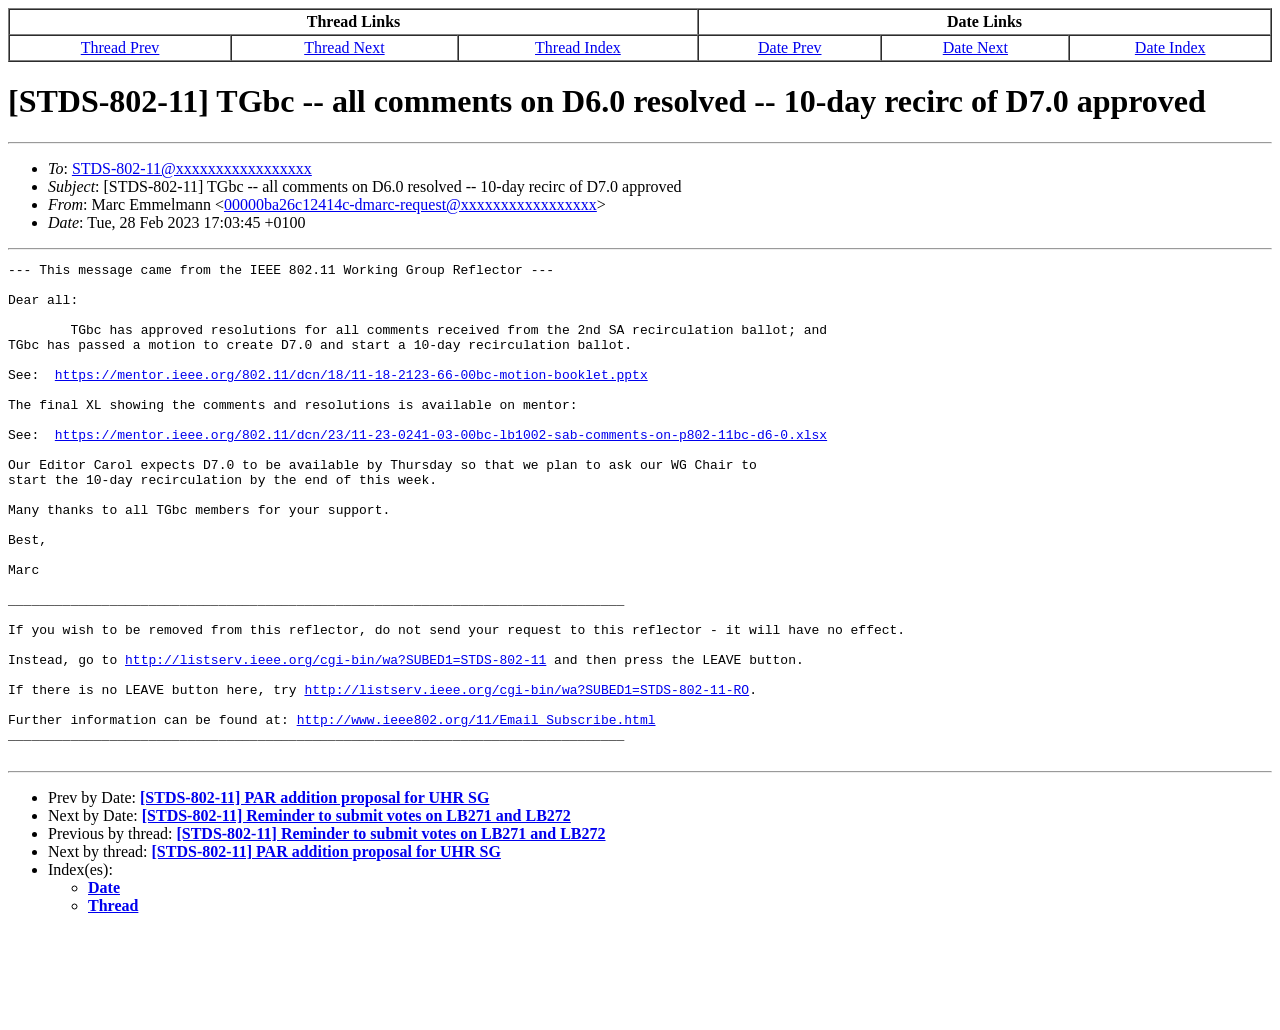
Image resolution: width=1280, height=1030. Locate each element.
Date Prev (790, 47)
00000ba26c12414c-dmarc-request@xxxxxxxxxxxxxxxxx (410, 204)
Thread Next (344, 47)
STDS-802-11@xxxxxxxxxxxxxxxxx (192, 168)
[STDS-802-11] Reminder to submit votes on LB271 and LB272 (356, 914)
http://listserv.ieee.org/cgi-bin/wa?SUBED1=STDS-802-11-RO (526, 776)
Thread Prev (120, 47)
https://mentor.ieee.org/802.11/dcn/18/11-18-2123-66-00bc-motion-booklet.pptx (351, 398)
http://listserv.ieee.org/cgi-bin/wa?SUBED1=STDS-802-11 (335, 740)
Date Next (975, 47)
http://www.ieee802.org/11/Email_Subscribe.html (476, 812)
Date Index (1170, 47)
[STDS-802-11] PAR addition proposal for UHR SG (314, 896)
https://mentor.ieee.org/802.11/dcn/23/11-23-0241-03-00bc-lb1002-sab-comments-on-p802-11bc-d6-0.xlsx (441, 470)
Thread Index (578, 47)
